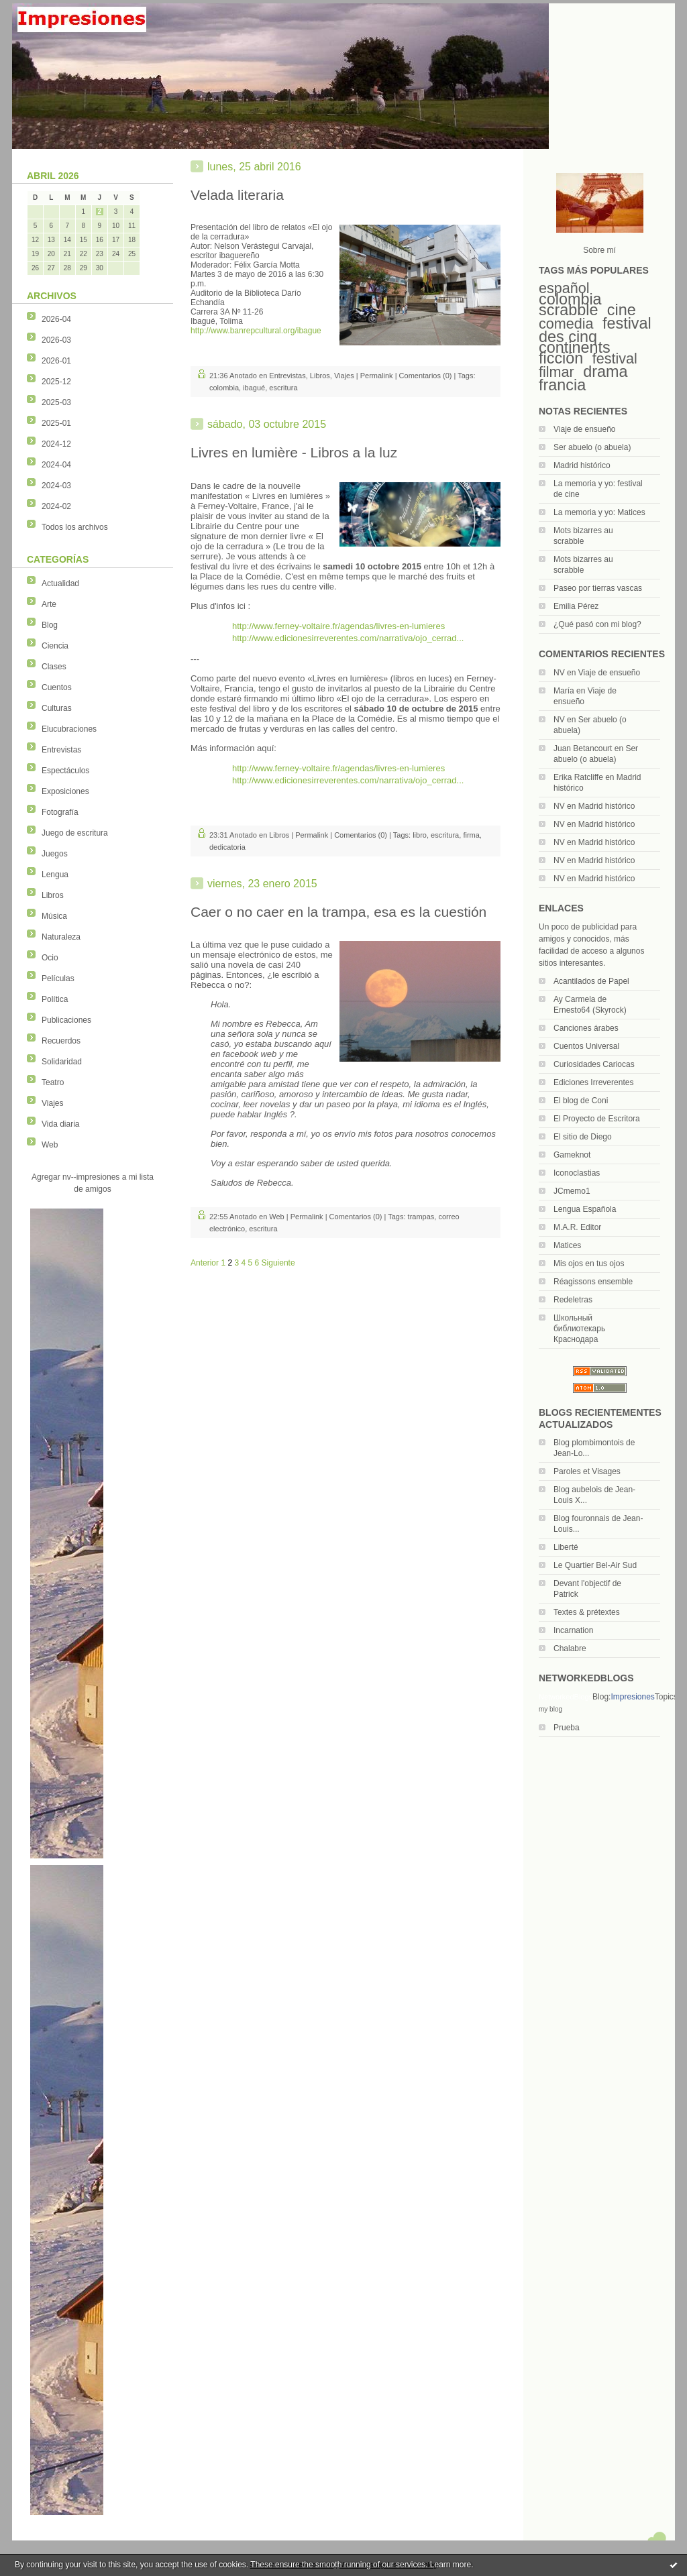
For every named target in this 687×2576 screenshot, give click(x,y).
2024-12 (56, 444)
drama (605, 371)
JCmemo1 (571, 1191)
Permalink (376, 376)
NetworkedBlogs (565, 1697)
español (564, 288)
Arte (49, 604)
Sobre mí (599, 250)
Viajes (52, 1103)
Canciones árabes (586, 1028)
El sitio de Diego (582, 1136)
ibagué (254, 388)
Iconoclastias (576, 1173)
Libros (53, 895)
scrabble (568, 310)
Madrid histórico (582, 465)
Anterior (205, 1263)
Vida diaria (60, 1124)
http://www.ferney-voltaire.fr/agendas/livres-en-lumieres (338, 626)
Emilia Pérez (575, 606)
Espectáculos (65, 770)
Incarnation (573, 1630)
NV (559, 672)
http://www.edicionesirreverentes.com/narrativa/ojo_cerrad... (348, 638)
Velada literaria (237, 195)
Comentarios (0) (425, 376)
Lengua (55, 874)
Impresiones (632, 1696)
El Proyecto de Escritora (596, 1118)
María (563, 690)
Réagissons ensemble (593, 1281)
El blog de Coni (580, 1100)
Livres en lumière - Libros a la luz (294, 452)
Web (50, 1145)
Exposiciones (65, 791)
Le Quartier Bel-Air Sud (595, 1565)
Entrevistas (61, 749)
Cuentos (57, 687)
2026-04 (56, 319)
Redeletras (572, 1299)
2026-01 (56, 361)
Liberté (565, 1547)
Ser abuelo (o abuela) (592, 447)
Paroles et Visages (587, 1471)
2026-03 (56, 340)
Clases (54, 666)
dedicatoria (227, 847)
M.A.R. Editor (577, 1227)
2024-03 (56, 485)
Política (55, 999)
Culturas (57, 708)
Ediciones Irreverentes (593, 1082)
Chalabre (569, 1648)
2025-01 (56, 423)
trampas (421, 1217)
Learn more (450, 2564)
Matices (567, 1245)
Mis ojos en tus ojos (588, 1263)
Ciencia (55, 646)
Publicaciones (66, 1020)
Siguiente (278, 1263)
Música (54, 916)
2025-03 (56, 402)
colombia (570, 299)
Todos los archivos (75, 527)
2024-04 (56, 464)
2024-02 (56, 506)
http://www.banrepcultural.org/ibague (256, 330)
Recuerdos (61, 1041)
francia (562, 385)
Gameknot (571, 1155)
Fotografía (60, 812)
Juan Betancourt (582, 748)
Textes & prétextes (586, 1612)
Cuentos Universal (586, 1046)
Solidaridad (62, 1061)
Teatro (53, 1082)
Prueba (566, 1727)
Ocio (50, 957)
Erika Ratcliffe (578, 777)
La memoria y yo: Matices (599, 512)
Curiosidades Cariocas (594, 1064)
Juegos (55, 853)
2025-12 (56, 381)
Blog (50, 625)
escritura (283, 388)
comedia (566, 323)
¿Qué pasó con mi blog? (597, 624)
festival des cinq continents (595, 335)
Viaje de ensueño (584, 429)
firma (471, 835)
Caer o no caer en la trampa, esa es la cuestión (338, 911)
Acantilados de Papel (591, 981)
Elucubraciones (69, 729)
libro (420, 835)
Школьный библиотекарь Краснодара (579, 1328)
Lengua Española (584, 1209)
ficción (561, 358)
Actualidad (60, 583)
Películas (58, 978)
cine (621, 310)
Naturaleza (61, 937)
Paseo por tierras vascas (597, 588)
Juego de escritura (75, 833)
